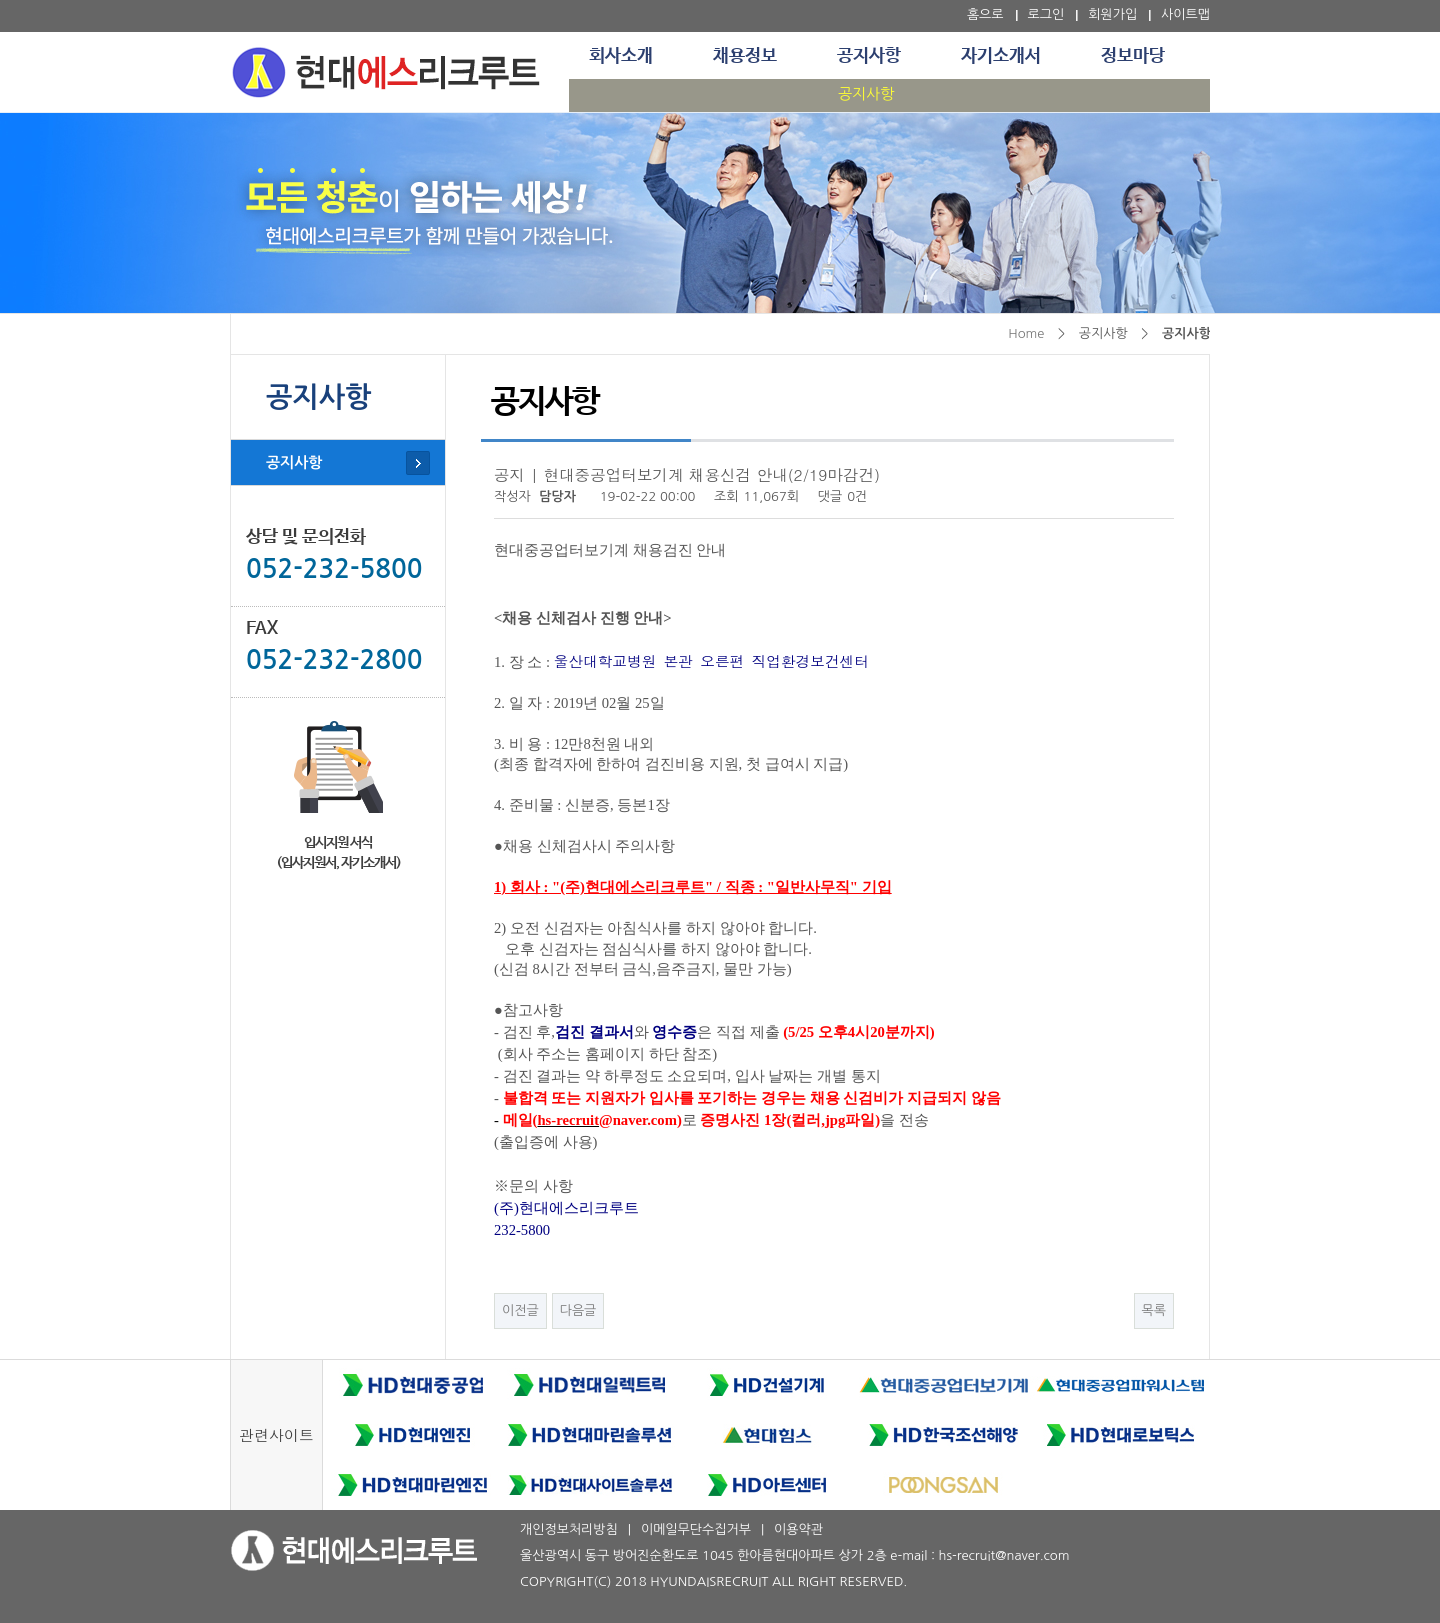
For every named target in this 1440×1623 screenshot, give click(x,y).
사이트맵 (1185, 14)
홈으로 (985, 14)
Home (1026, 333)
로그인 (1046, 14)
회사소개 (621, 56)
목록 (1154, 1310)
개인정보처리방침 (569, 1529)
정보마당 (1133, 56)
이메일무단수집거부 (696, 1529)
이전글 (520, 1310)
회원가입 (1112, 14)
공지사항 (869, 56)
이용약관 (798, 1529)
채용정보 (745, 56)
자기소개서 (1001, 56)
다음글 (578, 1310)
